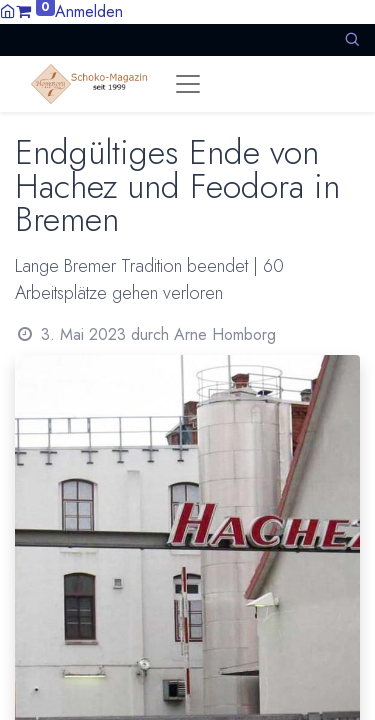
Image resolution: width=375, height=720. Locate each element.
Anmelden (89, 11)
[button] (352, 39)
